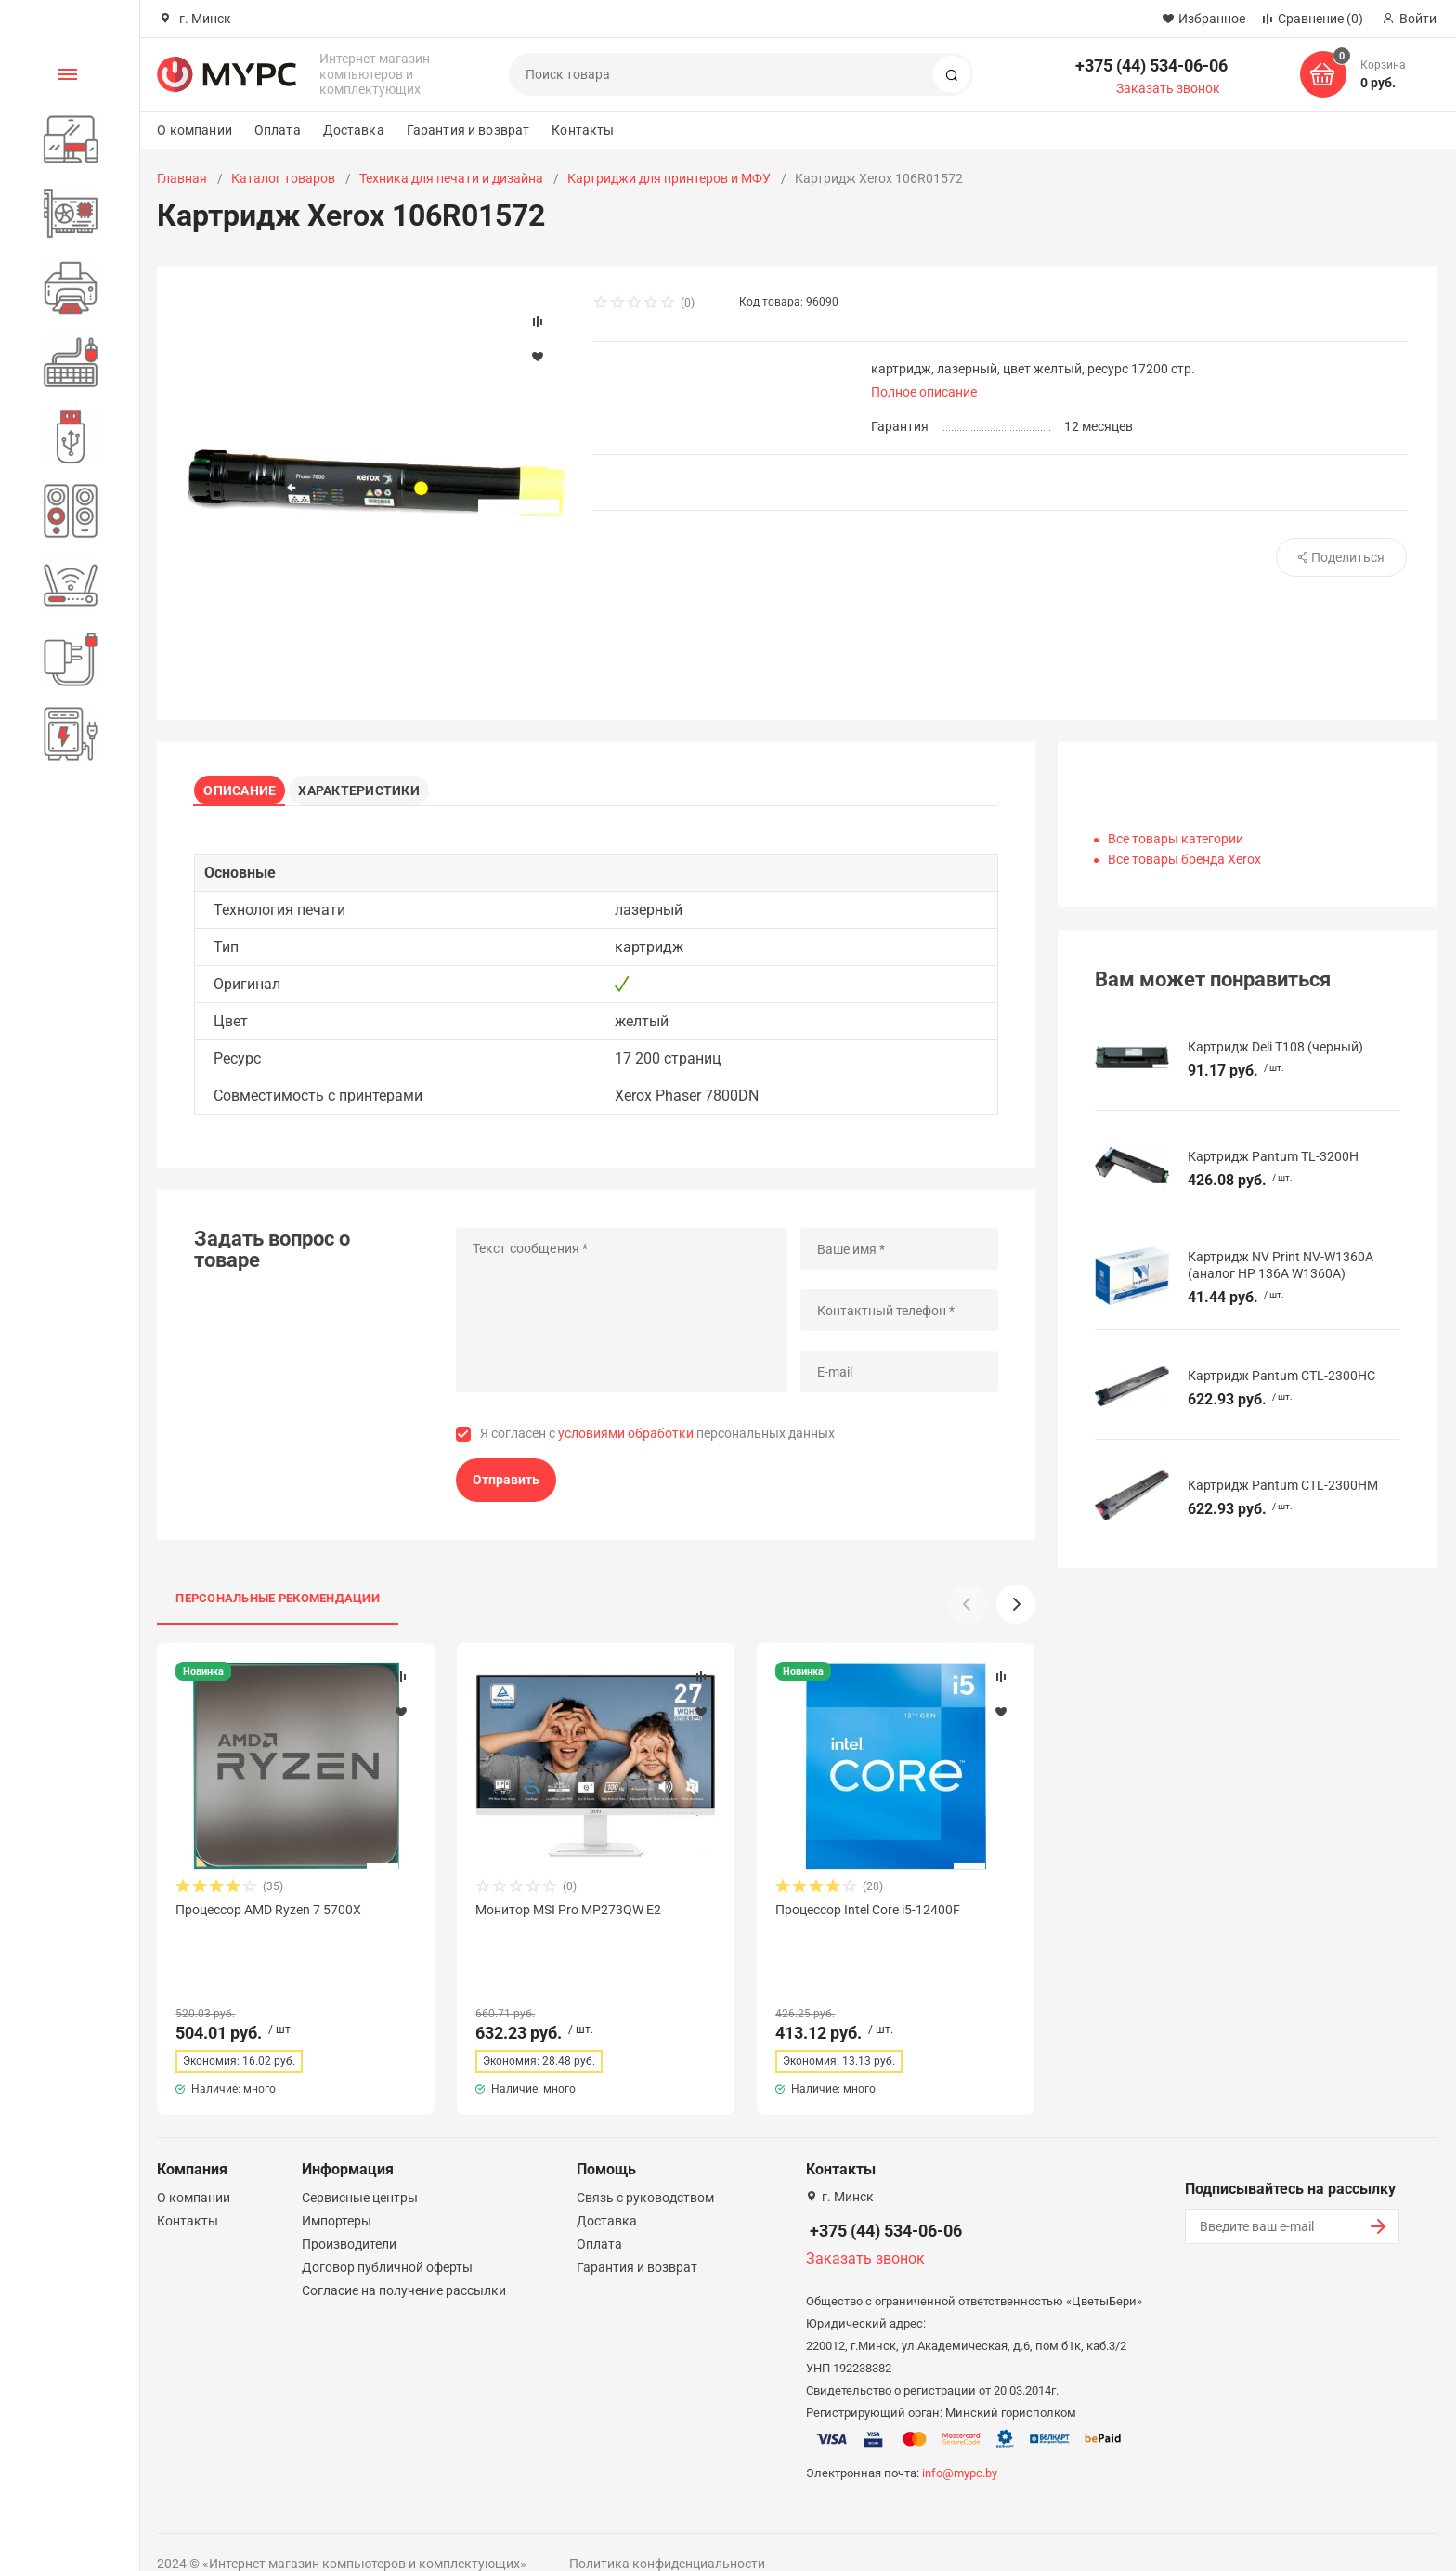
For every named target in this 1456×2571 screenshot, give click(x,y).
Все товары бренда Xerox (1184, 859)
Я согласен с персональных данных (657, 1440)
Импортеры (336, 2193)
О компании (194, 130)
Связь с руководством (645, 2170)
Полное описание (924, 392)
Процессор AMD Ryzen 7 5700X (268, 1916)
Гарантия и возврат (468, 130)
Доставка (353, 130)
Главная (182, 178)
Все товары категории (1175, 838)
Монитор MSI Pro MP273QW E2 (568, 1916)
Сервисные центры (360, 2170)
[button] (1015, 1610)
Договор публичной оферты (387, 2240)
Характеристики (372, 786)
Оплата (277, 130)
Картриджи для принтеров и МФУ (669, 178)
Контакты (583, 130)
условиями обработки (626, 1440)
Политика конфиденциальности (667, 2536)
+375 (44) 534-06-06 (1151, 65)
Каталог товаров (283, 178)
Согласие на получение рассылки (404, 2263)
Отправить (506, 1486)
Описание (246, 786)
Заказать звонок (1168, 88)
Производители (349, 2217)
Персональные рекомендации (278, 1605)
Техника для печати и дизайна (451, 178)
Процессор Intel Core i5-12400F (867, 1916)
